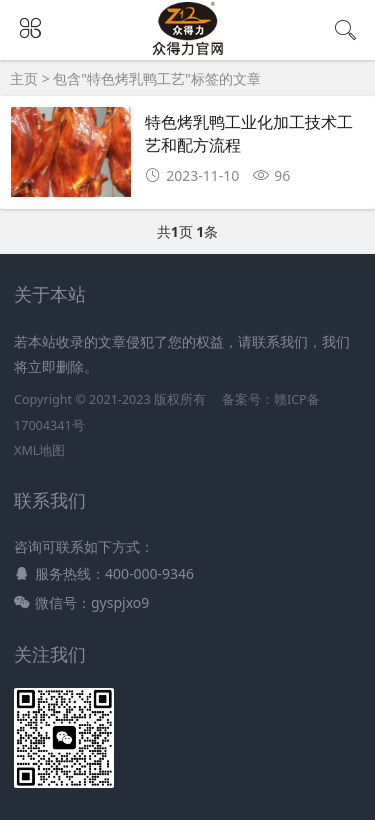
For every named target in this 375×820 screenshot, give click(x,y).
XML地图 (39, 450)
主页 (24, 78)
